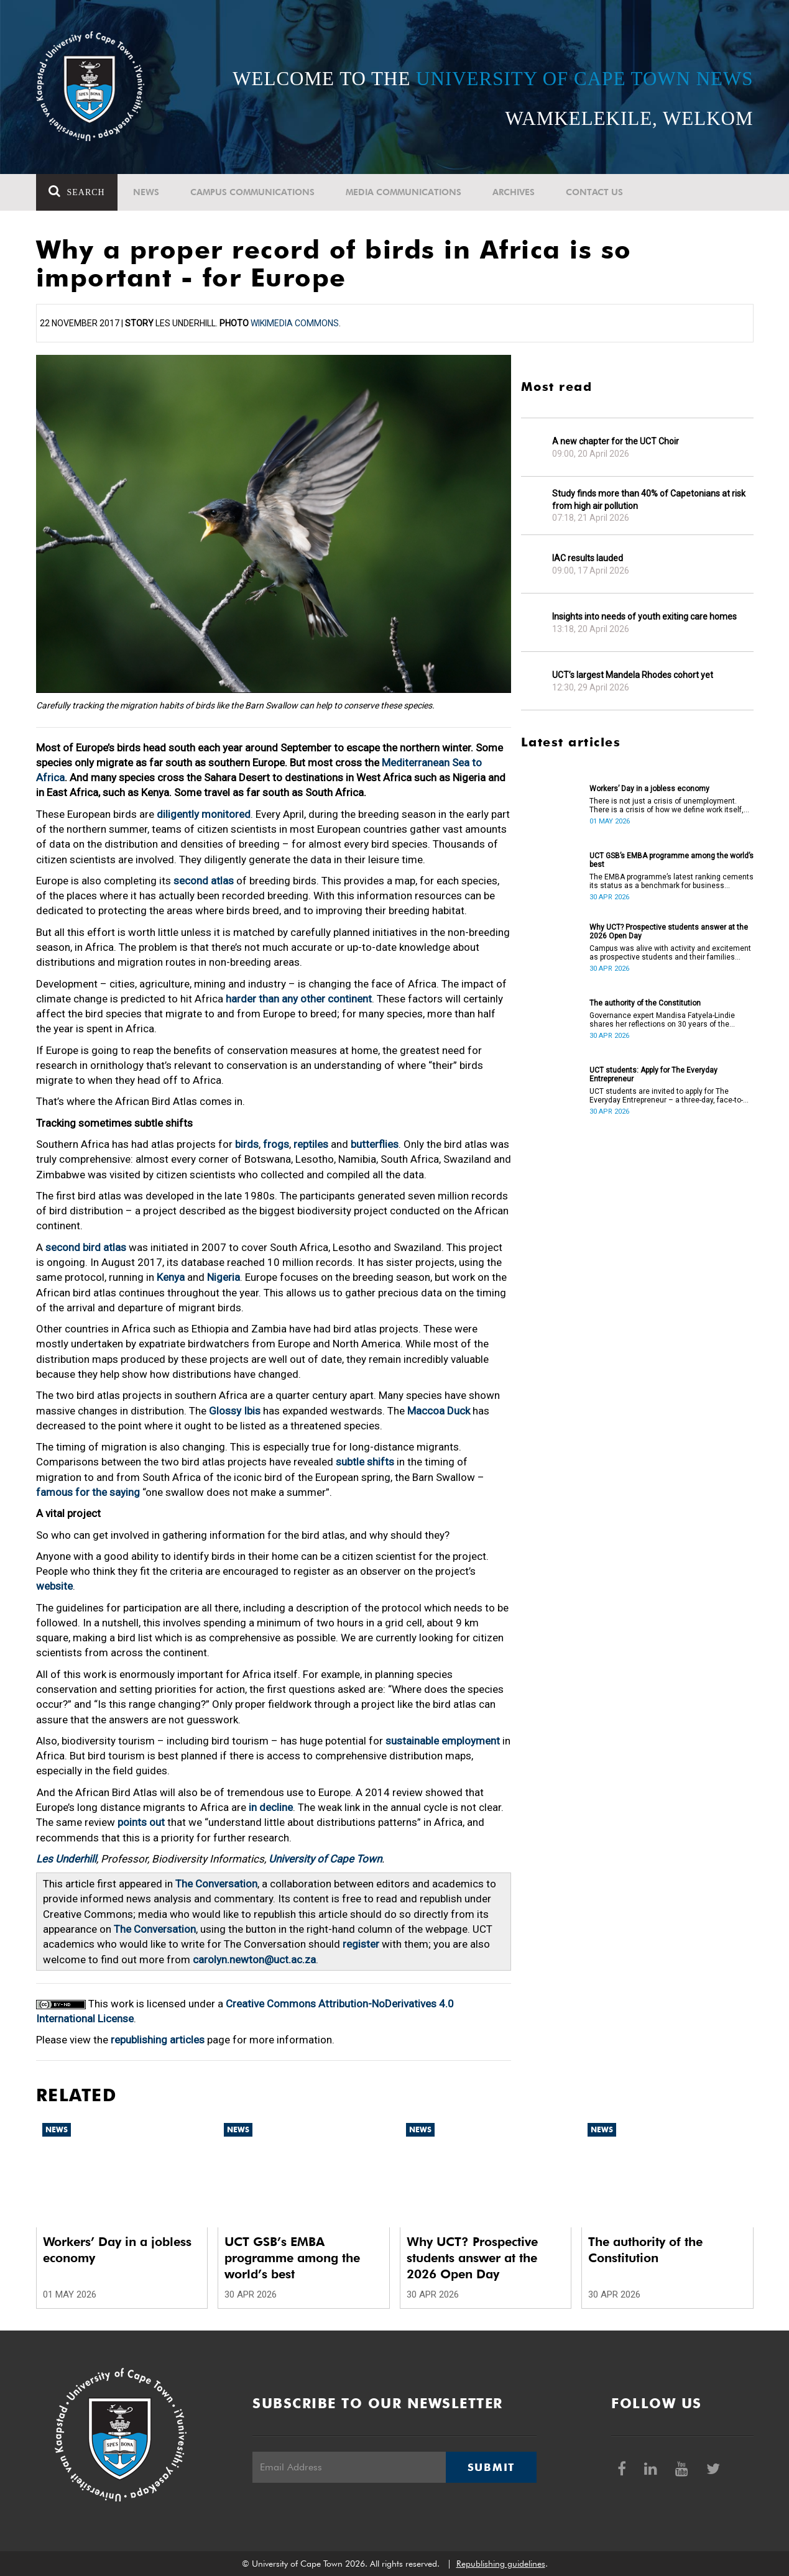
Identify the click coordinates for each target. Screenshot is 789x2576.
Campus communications (252, 192)
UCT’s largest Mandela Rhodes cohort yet (632, 675)
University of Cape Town (325, 1859)
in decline (271, 1807)
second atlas (203, 880)
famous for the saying (88, 1492)
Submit (491, 2467)
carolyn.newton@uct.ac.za (254, 1959)
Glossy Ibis (235, 1411)
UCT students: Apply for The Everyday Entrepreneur (653, 1074)
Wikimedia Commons (295, 323)
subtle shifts (365, 1461)
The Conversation (216, 1883)
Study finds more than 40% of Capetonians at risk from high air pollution (648, 499)
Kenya (171, 1277)
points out (141, 1822)
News (146, 192)
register (361, 1944)
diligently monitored (204, 814)
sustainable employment (442, 1741)
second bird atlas (85, 1247)
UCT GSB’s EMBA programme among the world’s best (671, 860)
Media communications (403, 192)
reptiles (310, 1144)
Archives (513, 192)
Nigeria (223, 1277)
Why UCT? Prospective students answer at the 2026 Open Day (668, 931)
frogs (276, 1144)
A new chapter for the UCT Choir (615, 441)
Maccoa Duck (438, 1411)
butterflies (375, 1144)
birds (247, 1144)
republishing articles (158, 2039)
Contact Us (594, 192)
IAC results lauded (587, 558)
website (54, 1586)
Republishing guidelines (500, 2564)
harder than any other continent (299, 998)
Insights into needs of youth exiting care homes (644, 616)
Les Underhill (66, 1859)
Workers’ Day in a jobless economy (649, 788)
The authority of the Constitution (645, 1003)
